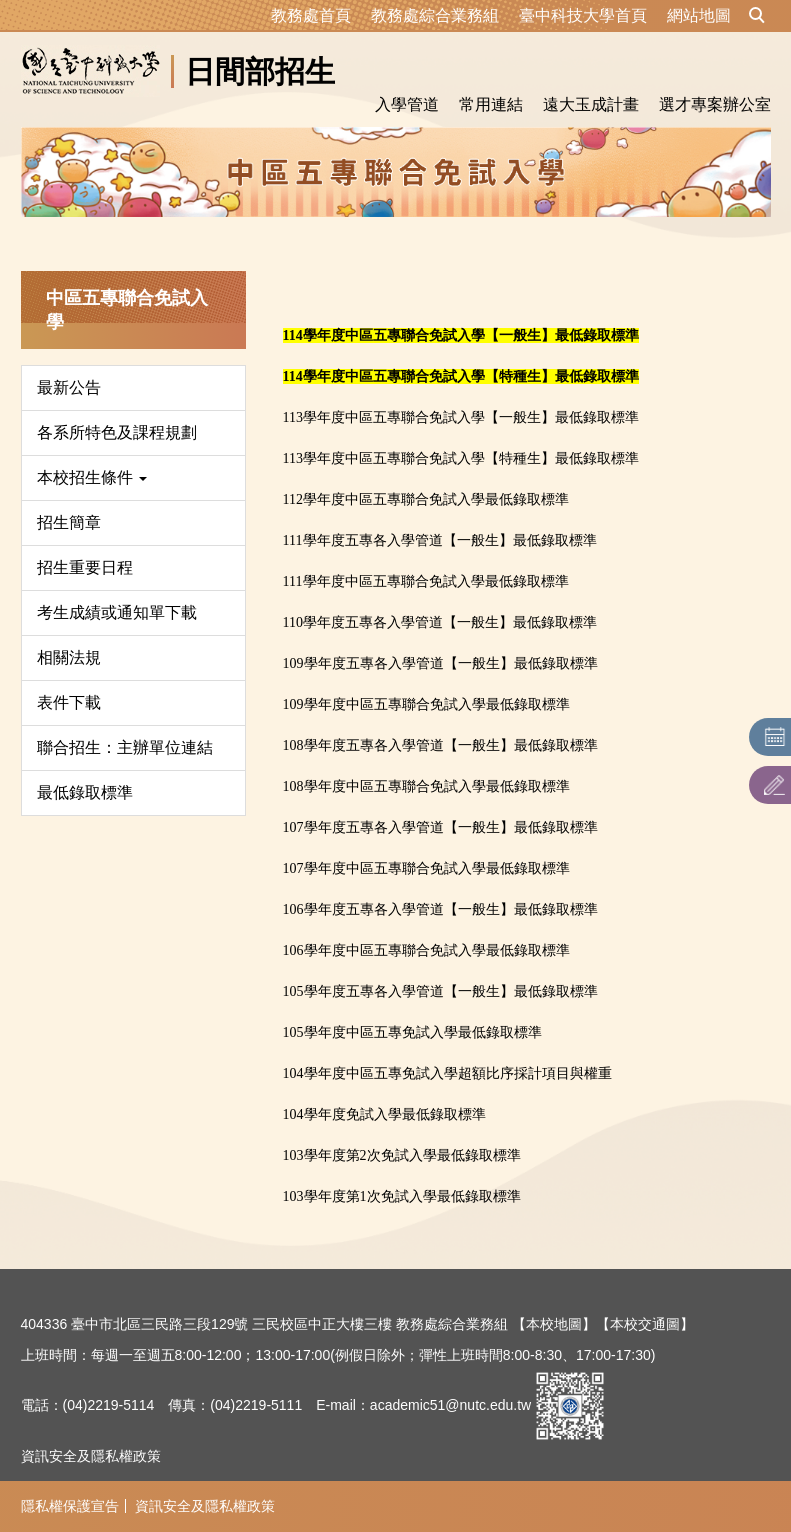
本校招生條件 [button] (92, 477)
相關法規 (69, 657)
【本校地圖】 (554, 1324)
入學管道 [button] (407, 104)
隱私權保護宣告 (70, 1506)
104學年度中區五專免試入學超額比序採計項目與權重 (447, 1073)
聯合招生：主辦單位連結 (125, 747)
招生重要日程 (85, 567)
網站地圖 (699, 15)
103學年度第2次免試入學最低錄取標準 (402, 1155)
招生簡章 (69, 522)
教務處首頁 (311, 15)
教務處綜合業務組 (435, 15)
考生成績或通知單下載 (117, 612)
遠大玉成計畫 (591, 104)
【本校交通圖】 (645, 1324)
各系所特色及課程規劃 (117, 432)
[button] (757, 16)
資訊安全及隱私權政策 (91, 1456)
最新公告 (69, 387)
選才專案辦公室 (715, 104)
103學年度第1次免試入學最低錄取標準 (402, 1196)
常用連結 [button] (491, 104)
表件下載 (69, 702)
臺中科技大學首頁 (583, 15)
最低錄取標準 (85, 792)
